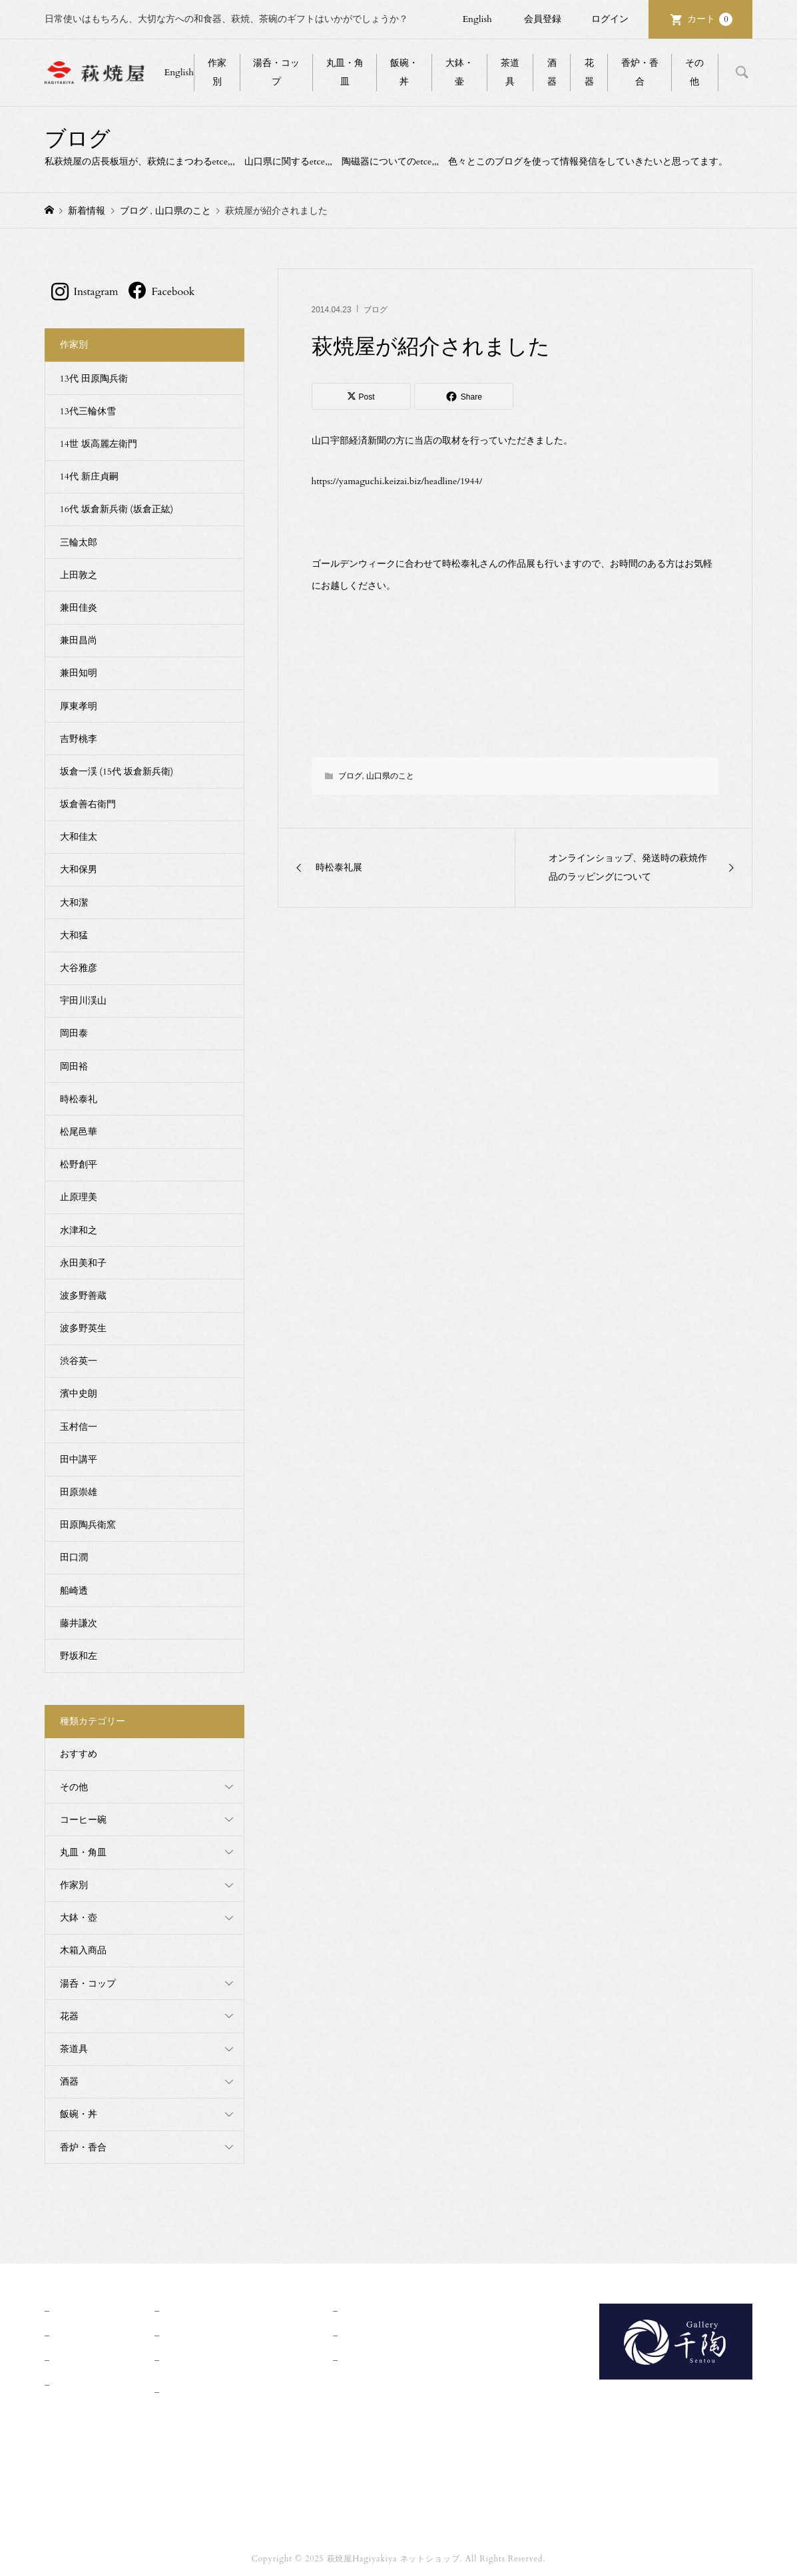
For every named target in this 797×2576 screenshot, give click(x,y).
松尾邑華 (78, 1132)
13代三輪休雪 (88, 411)
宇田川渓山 (83, 1000)
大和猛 (74, 935)
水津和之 (78, 1230)
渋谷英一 (78, 1361)
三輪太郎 (78, 542)
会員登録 (542, 19)
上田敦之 (78, 575)
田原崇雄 (78, 1492)
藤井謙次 (78, 1623)
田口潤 (74, 1557)
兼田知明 (78, 673)
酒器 (552, 72)
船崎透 (74, 1590)
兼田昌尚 (78, 640)
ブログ (376, 309)
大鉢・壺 (78, 1917)
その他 (694, 72)
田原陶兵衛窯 (88, 1524)
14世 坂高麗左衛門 (98, 444)
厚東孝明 (78, 706)
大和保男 (78, 869)
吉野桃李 (78, 739)
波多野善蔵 (83, 1295)
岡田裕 (74, 1066)
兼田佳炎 (78, 607)
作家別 (217, 72)
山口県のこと (390, 776)
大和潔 (74, 902)
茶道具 (510, 72)
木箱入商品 (83, 1950)
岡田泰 (74, 1033)
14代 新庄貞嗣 (89, 476)
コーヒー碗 (83, 1819)
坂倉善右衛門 (88, 804)
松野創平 (78, 1164)
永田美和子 (83, 1263)
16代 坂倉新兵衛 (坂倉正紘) (117, 509)
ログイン (610, 19)
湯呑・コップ (276, 72)
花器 (589, 72)
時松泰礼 (78, 1099)
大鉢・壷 (459, 72)
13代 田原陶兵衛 (94, 378)
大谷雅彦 (78, 968)
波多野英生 (83, 1328)
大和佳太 (78, 836)
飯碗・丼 (404, 72)
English (476, 19)
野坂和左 (78, 1656)
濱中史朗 (78, 1393)
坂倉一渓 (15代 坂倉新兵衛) (117, 771)
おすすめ (78, 1754)
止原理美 (78, 1197)
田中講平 (78, 1459)
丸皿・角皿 (345, 72)
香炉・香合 (640, 72)
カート (709, 19)
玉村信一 (78, 1427)
